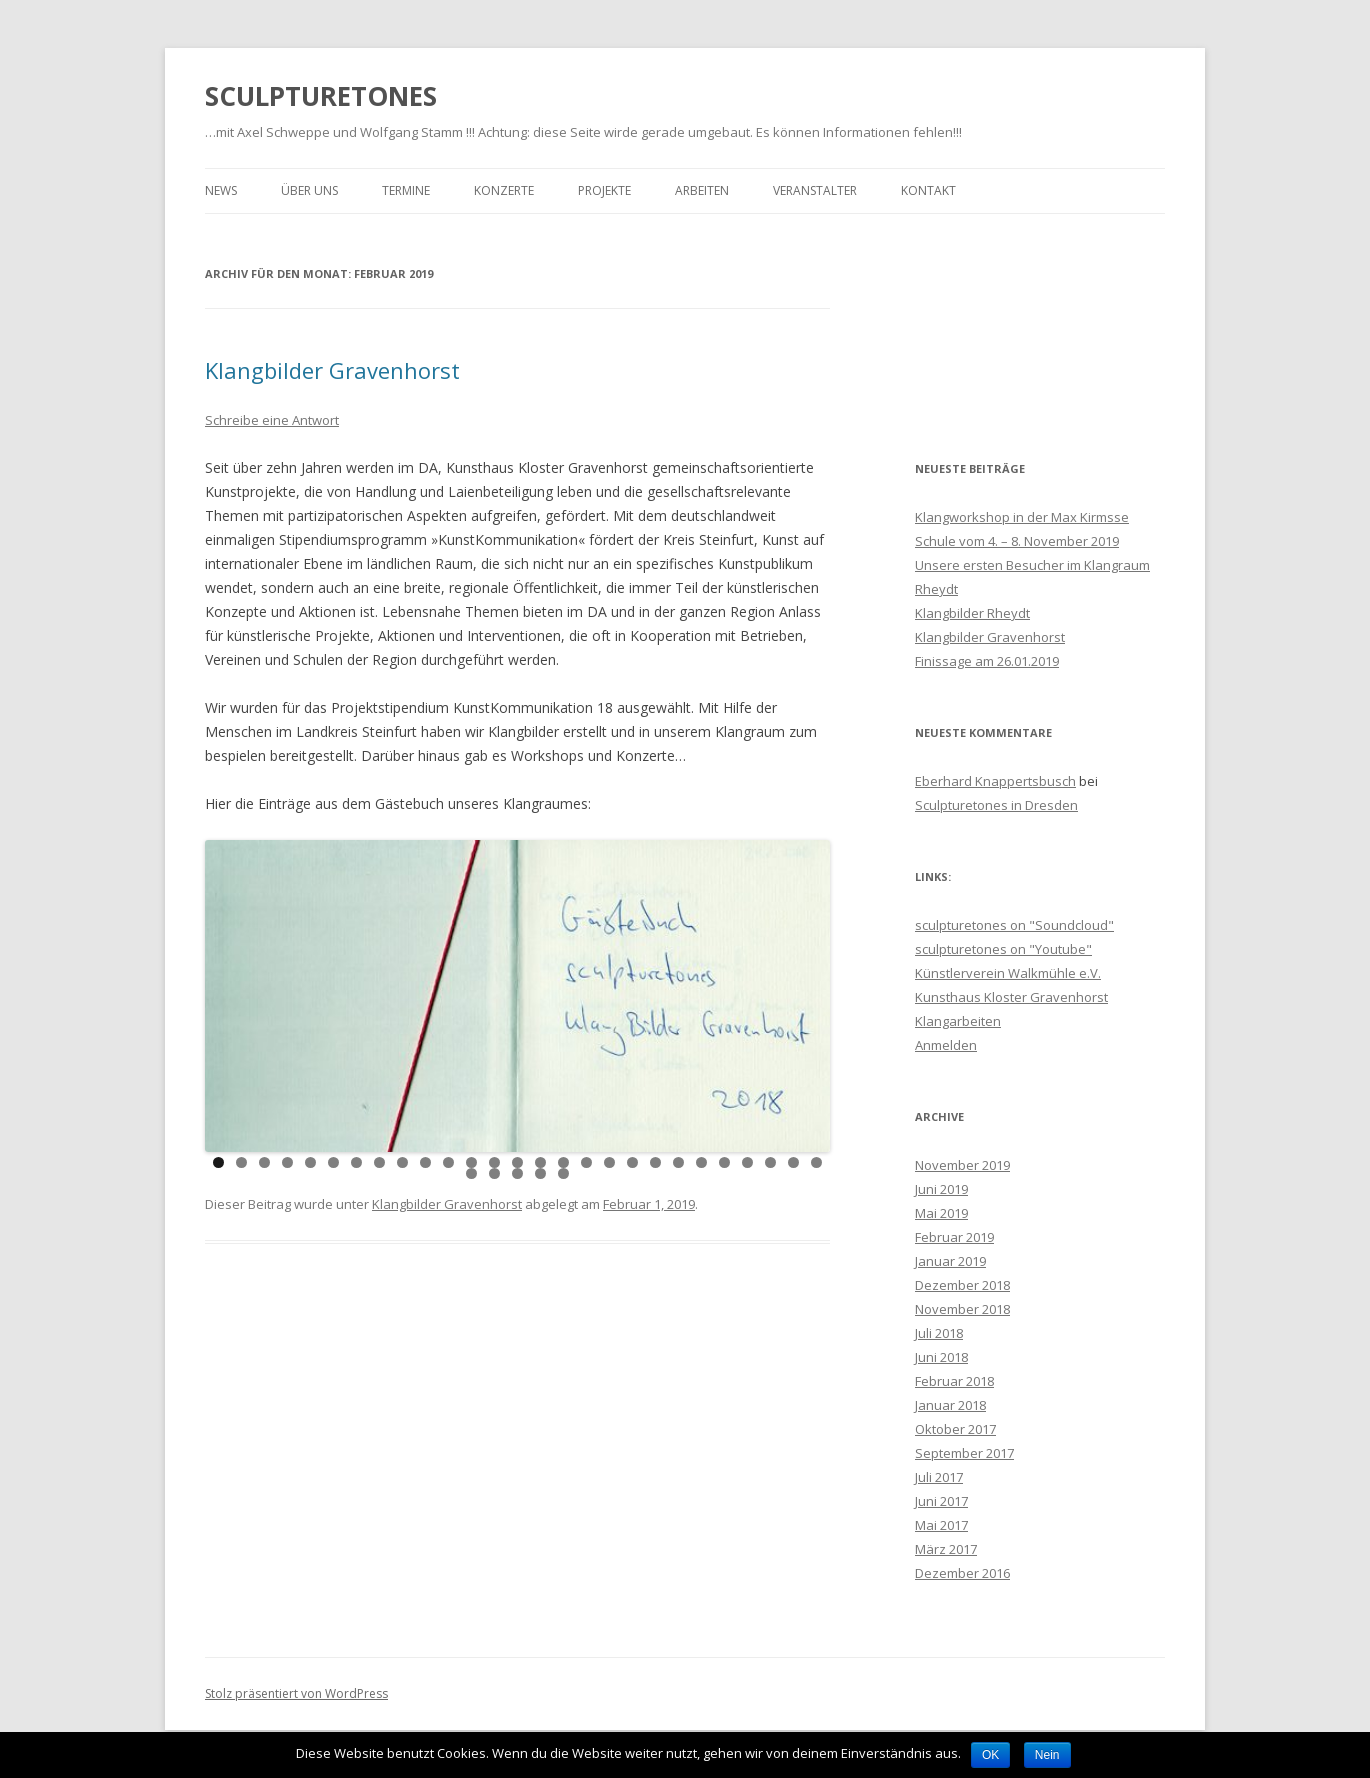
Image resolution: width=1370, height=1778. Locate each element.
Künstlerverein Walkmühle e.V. (1008, 973)
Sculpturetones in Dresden (996, 805)
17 (586, 1162)
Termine (406, 190)
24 (747, 1162)
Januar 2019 (950, 1261)
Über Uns (309, 190)
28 (471, 1173)
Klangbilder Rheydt (972, 613)
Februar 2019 (954, 1237)
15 (540, 1162)
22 (701, 1162)
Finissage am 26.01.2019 (987, 661)
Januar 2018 (950, 1405)
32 (563, 1173)
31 (540, 1173)
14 (517, 1162)
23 (724, 1162)
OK (990, 1755)
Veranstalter (815, 190)
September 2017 (964, 1453)
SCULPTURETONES (321, 96)
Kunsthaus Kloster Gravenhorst (1011, 997)
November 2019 (962, 1165)
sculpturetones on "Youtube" (1003, 949)
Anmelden (946, 1045)
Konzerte (504, 190)
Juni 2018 (941, 1357)
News (221, 190)
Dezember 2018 (962, 1285)
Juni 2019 (941, 1189)
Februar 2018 (954, 1381)
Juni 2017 (941, 1501)
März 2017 (946, 1549)
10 (425, 1162)
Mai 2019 (941, 1213)
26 (793, 1162)
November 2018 (962, 1309)
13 (494, 1162)
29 (494, 1173)
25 (770, 1162)
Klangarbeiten (958, 1021)
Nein (1047, 1755)
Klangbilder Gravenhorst (332, 370)
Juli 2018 (939, 1333)
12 (471, 1162)
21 (678, 1162)
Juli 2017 (939, 1477)
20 (655, 1162)
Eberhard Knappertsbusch (995, 781)
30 (517, 1173)
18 (609, 1162)
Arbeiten (702, 190)
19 (632, 1162)
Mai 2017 (941, 1525)
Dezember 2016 (962, 1573)
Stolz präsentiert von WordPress (296, 1693)
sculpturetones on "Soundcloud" (1014, 925)
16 (563, 1162)
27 (816, 1162)
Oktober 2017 (955, 1429)
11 (448, 1162)
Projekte (604, 190)
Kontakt (928, 190)
